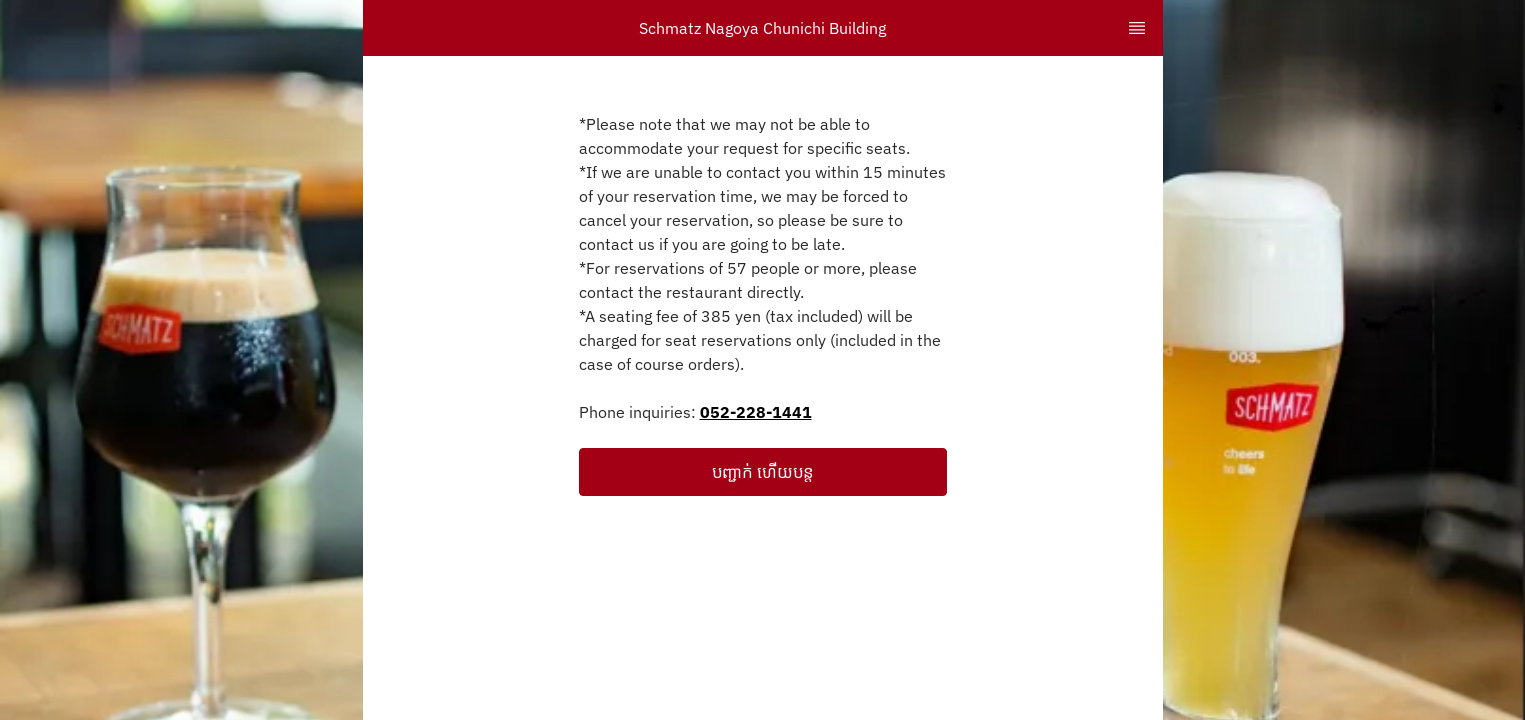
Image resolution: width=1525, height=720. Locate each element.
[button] (763, 472)
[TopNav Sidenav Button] (1137, 28)
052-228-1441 (756, 412)
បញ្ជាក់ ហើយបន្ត (763, 472)
